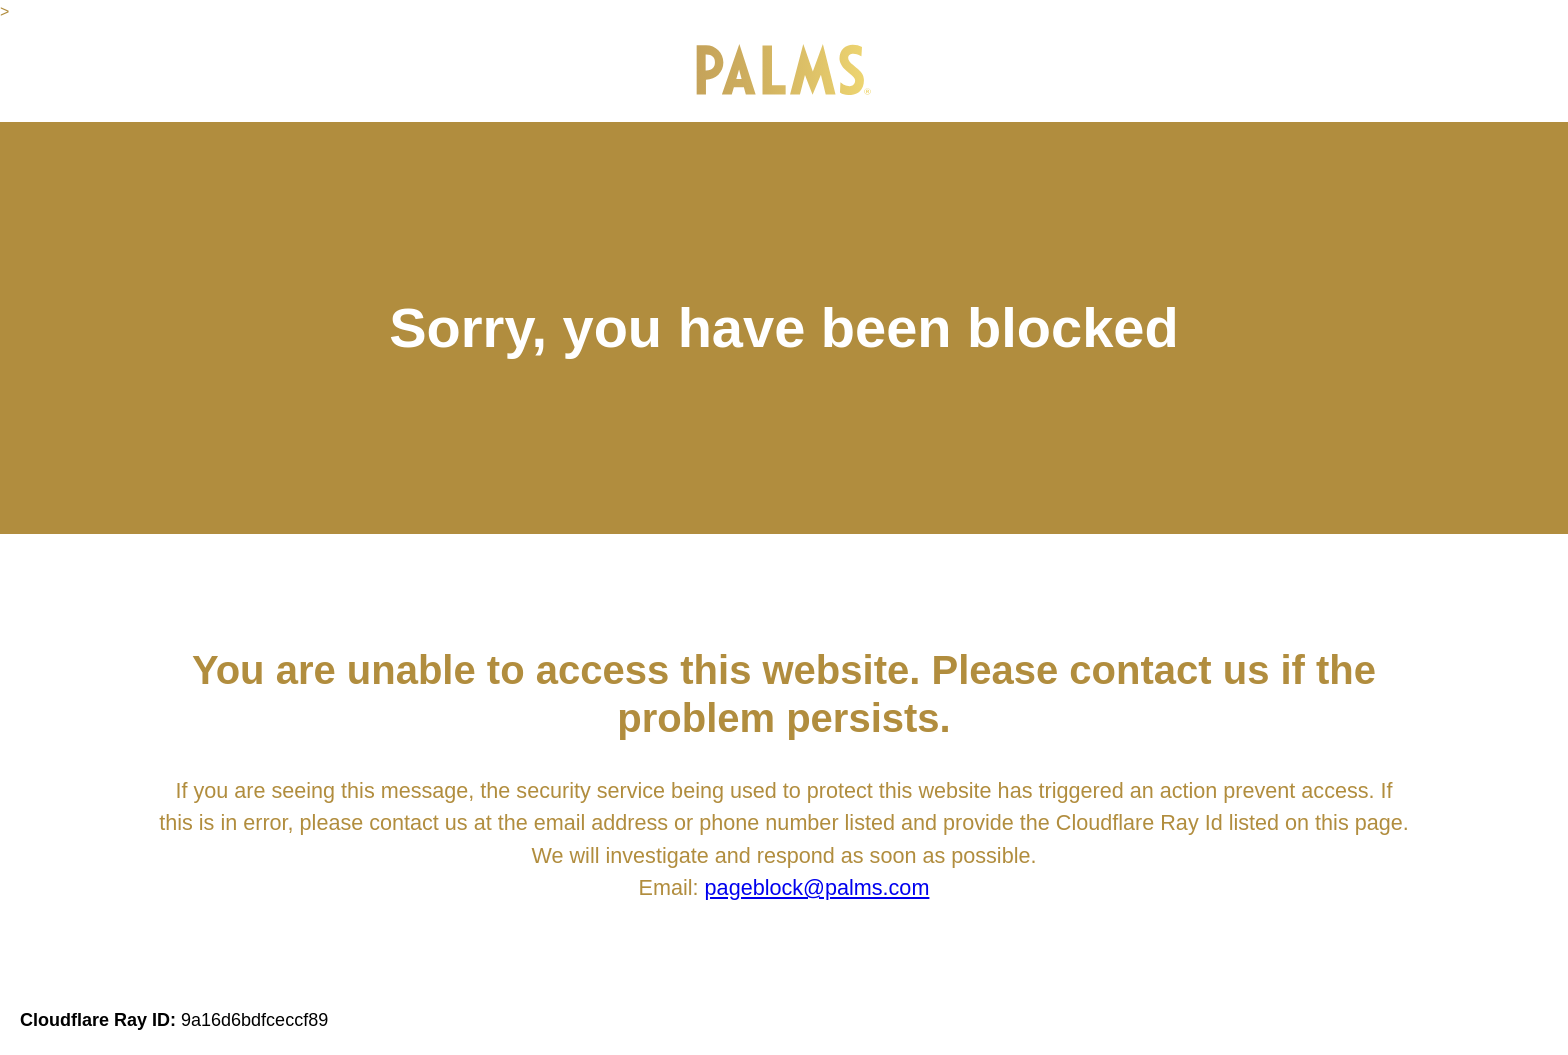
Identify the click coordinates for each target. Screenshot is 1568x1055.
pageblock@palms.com (817, 887)
